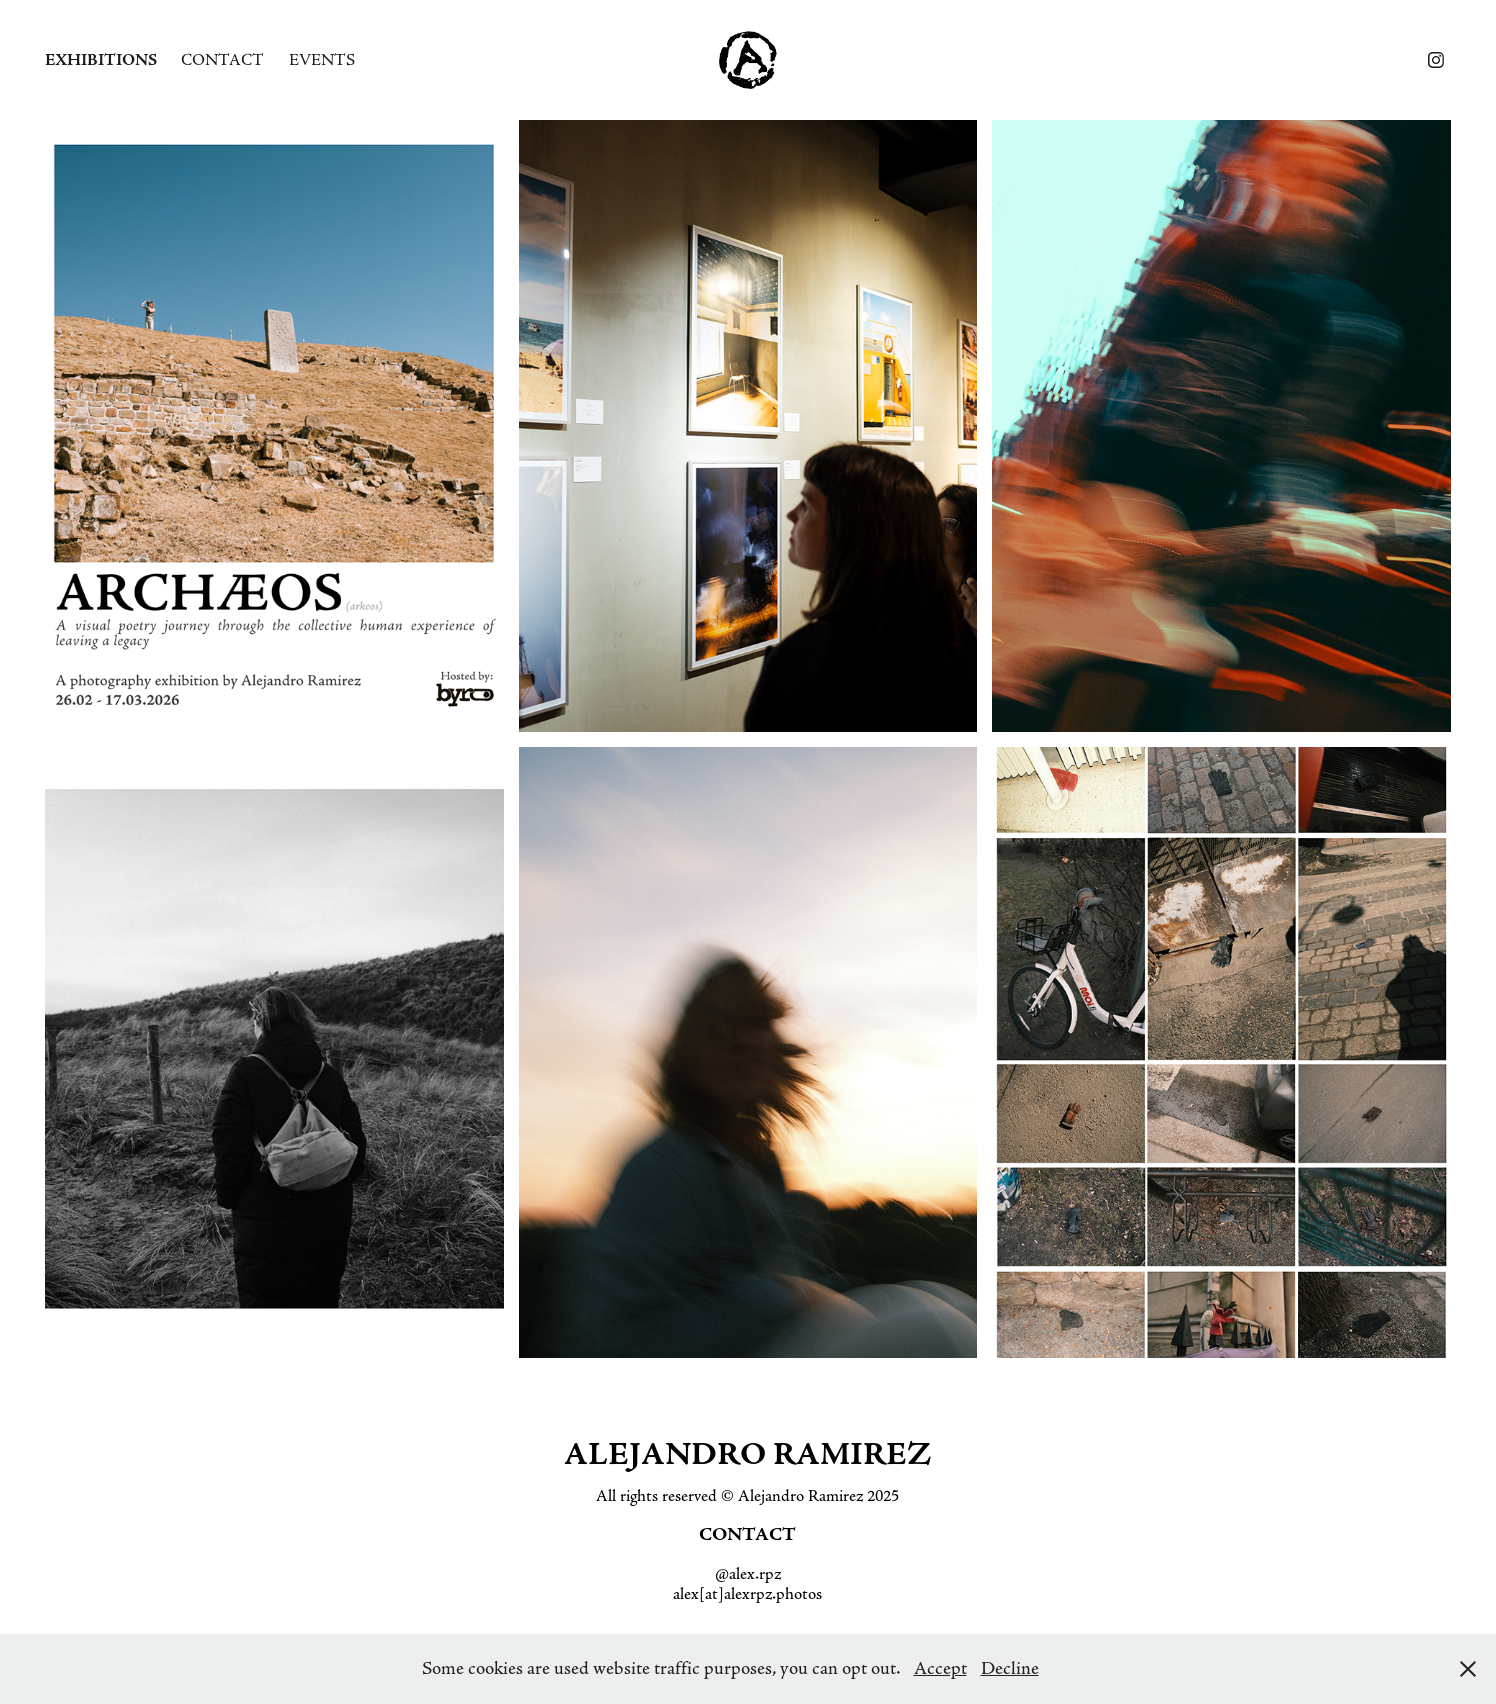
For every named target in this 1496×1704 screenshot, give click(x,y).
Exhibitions (101, 60)
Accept (940, 1669)
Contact (222, 60)
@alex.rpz (748, 1574)
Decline (1010, 1669)
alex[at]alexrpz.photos (747, 1594)
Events (322, 60)
